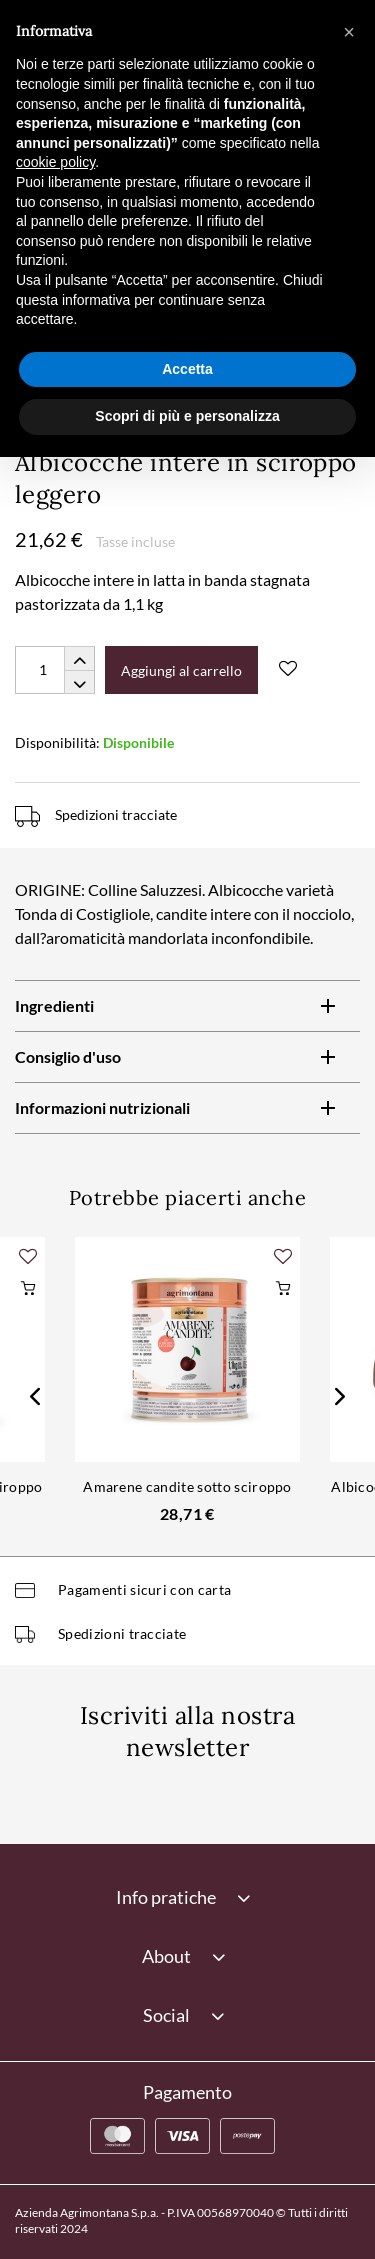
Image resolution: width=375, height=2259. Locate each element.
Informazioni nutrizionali (102, 1107)
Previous (35, 1396)
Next (340, 1396)
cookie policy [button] (55, 162)
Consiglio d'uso (68, 1056)
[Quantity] (55, 670)
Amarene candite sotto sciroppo (187, 1486)
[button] (349, 32)
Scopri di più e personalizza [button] (187, 416)
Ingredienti (54, 1005)
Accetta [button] (187, 369)
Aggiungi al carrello (181, 670)
